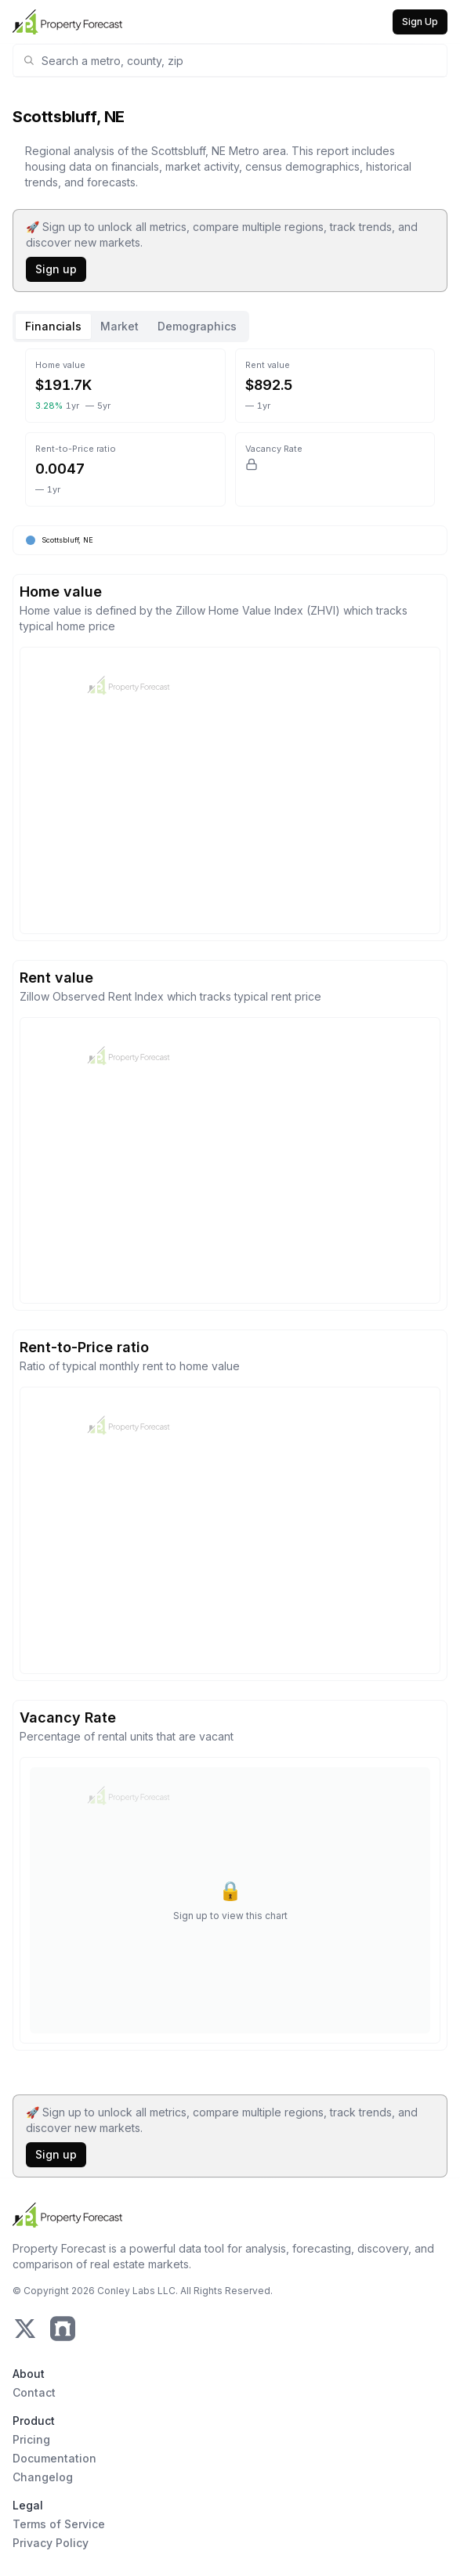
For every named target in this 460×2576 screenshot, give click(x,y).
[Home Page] (67, 22)
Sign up (56, 269)
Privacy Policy (51, 2542)
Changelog (43, 2477)
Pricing (31, 2439)
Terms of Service (59, 2524)
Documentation (54, 2458)
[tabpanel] (230, 1209)
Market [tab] (119, 326)
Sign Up (420, 21)
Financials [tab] (53, 326)
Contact (34, 2392)
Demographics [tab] (197, 326)
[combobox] (239, 60)
